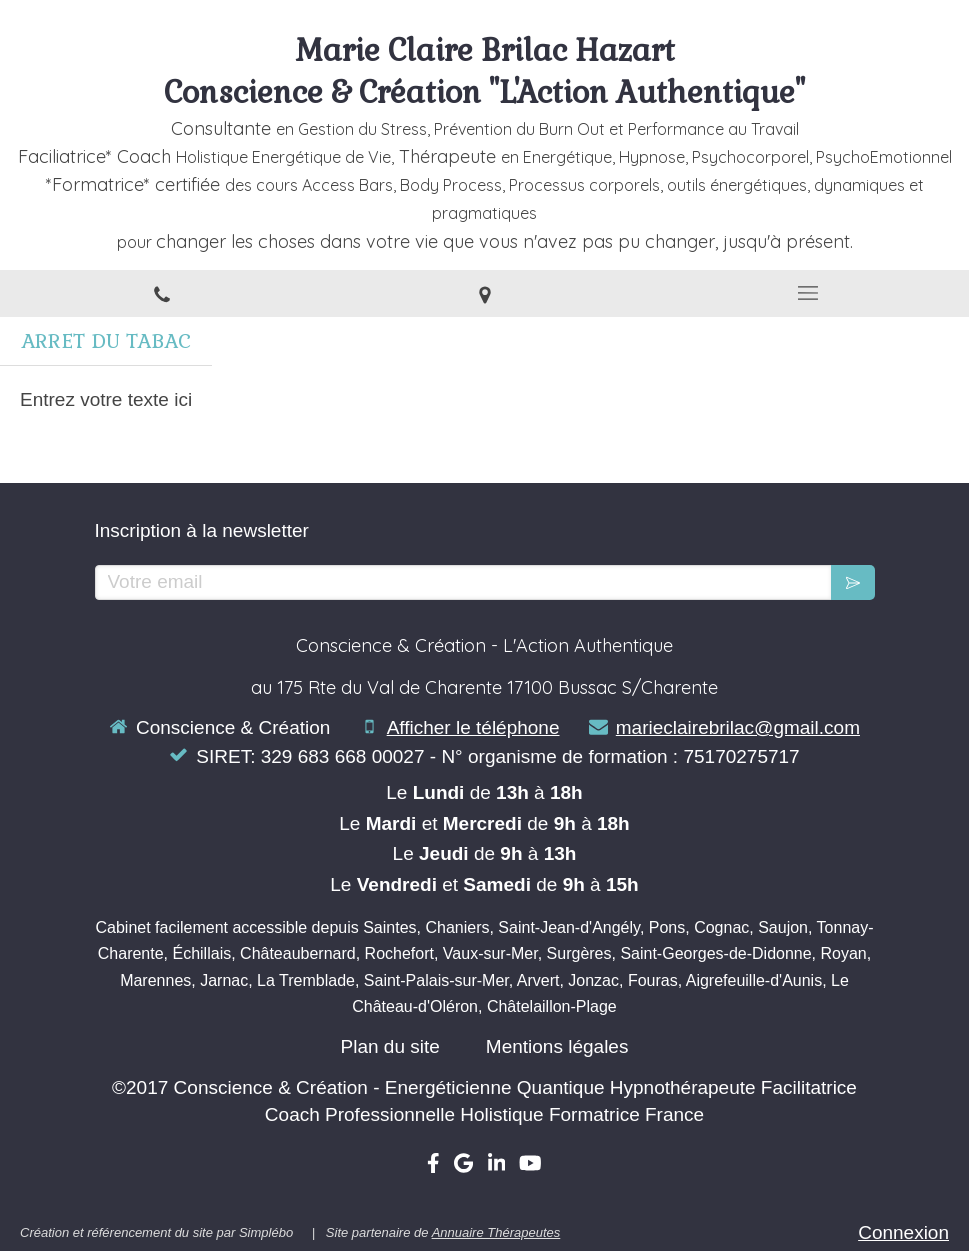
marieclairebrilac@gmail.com (738, 727)
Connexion (903, 1232)
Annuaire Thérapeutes (496, 1232)
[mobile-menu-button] (807, 293)
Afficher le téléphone (473, 727)
